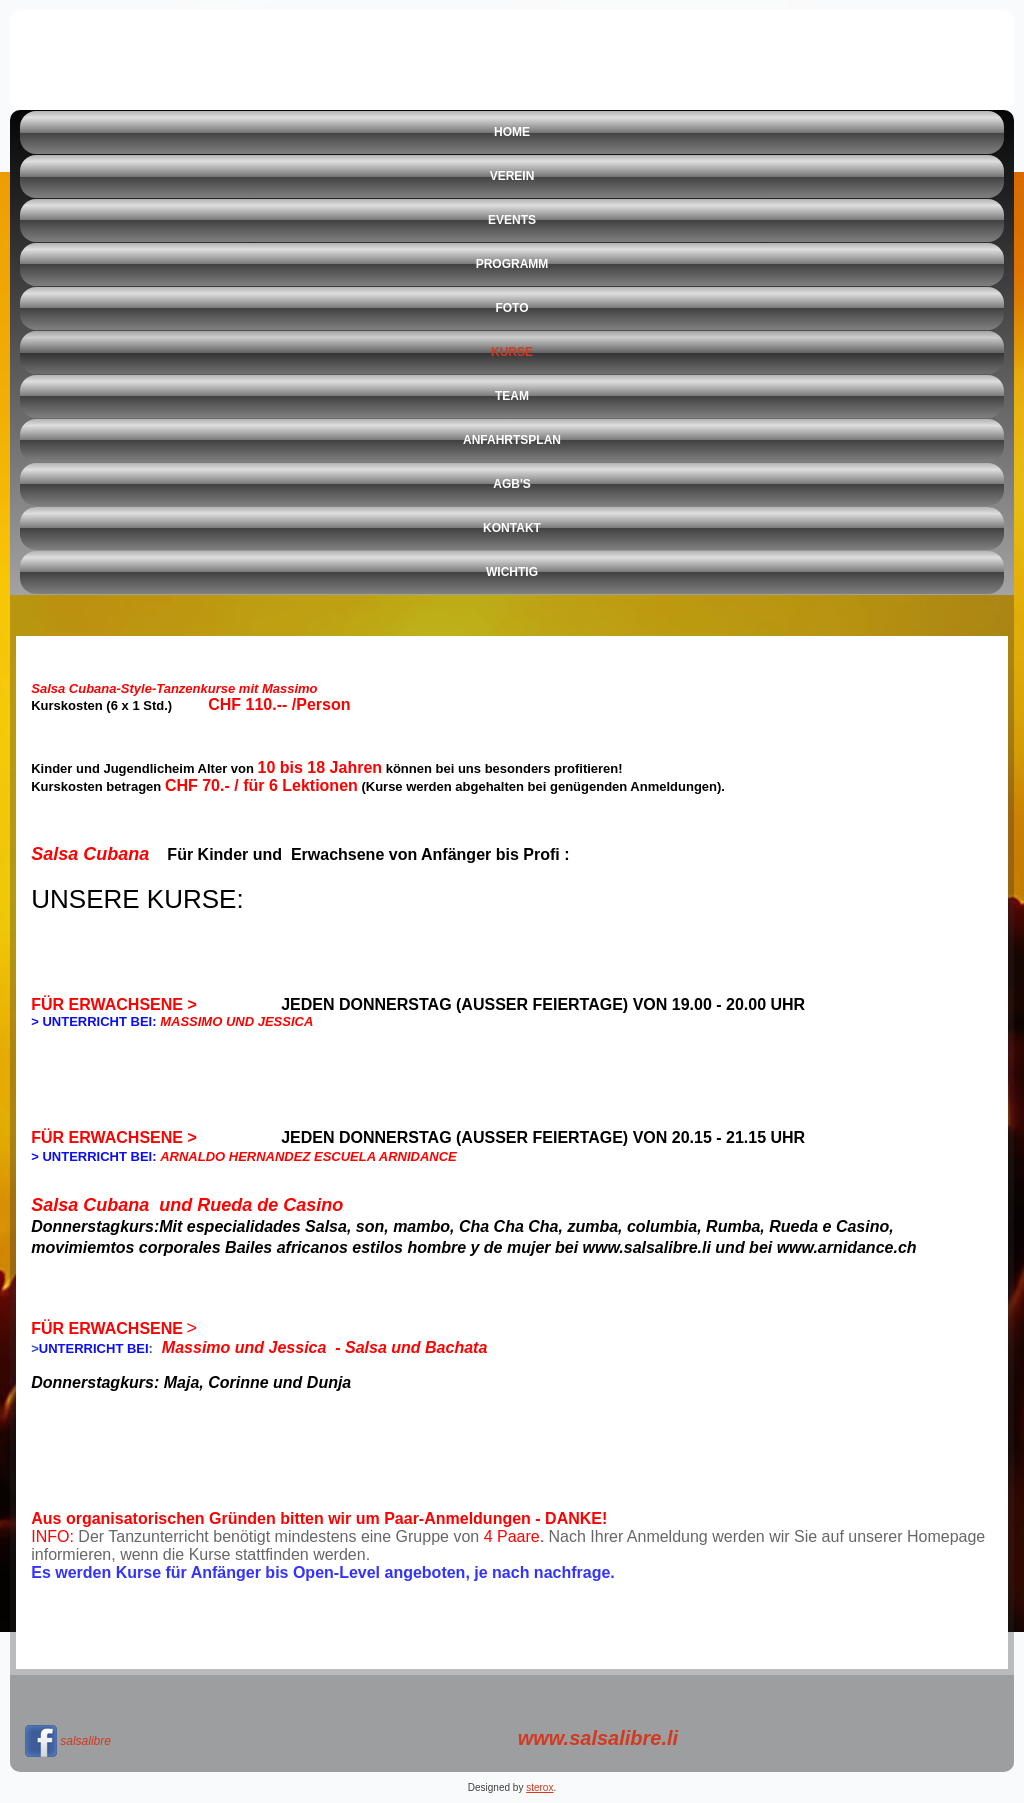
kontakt (512, 528)
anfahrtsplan (512, 440)
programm (512, 264)
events (512, 220)
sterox (539, 1787)
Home (512, 132)
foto (511, 308)
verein (512, 176)
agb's (512, 484)
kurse (512, 352)
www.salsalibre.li (598, 1738)
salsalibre (85, 1741)
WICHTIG (512, 572)
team (512, 396)
